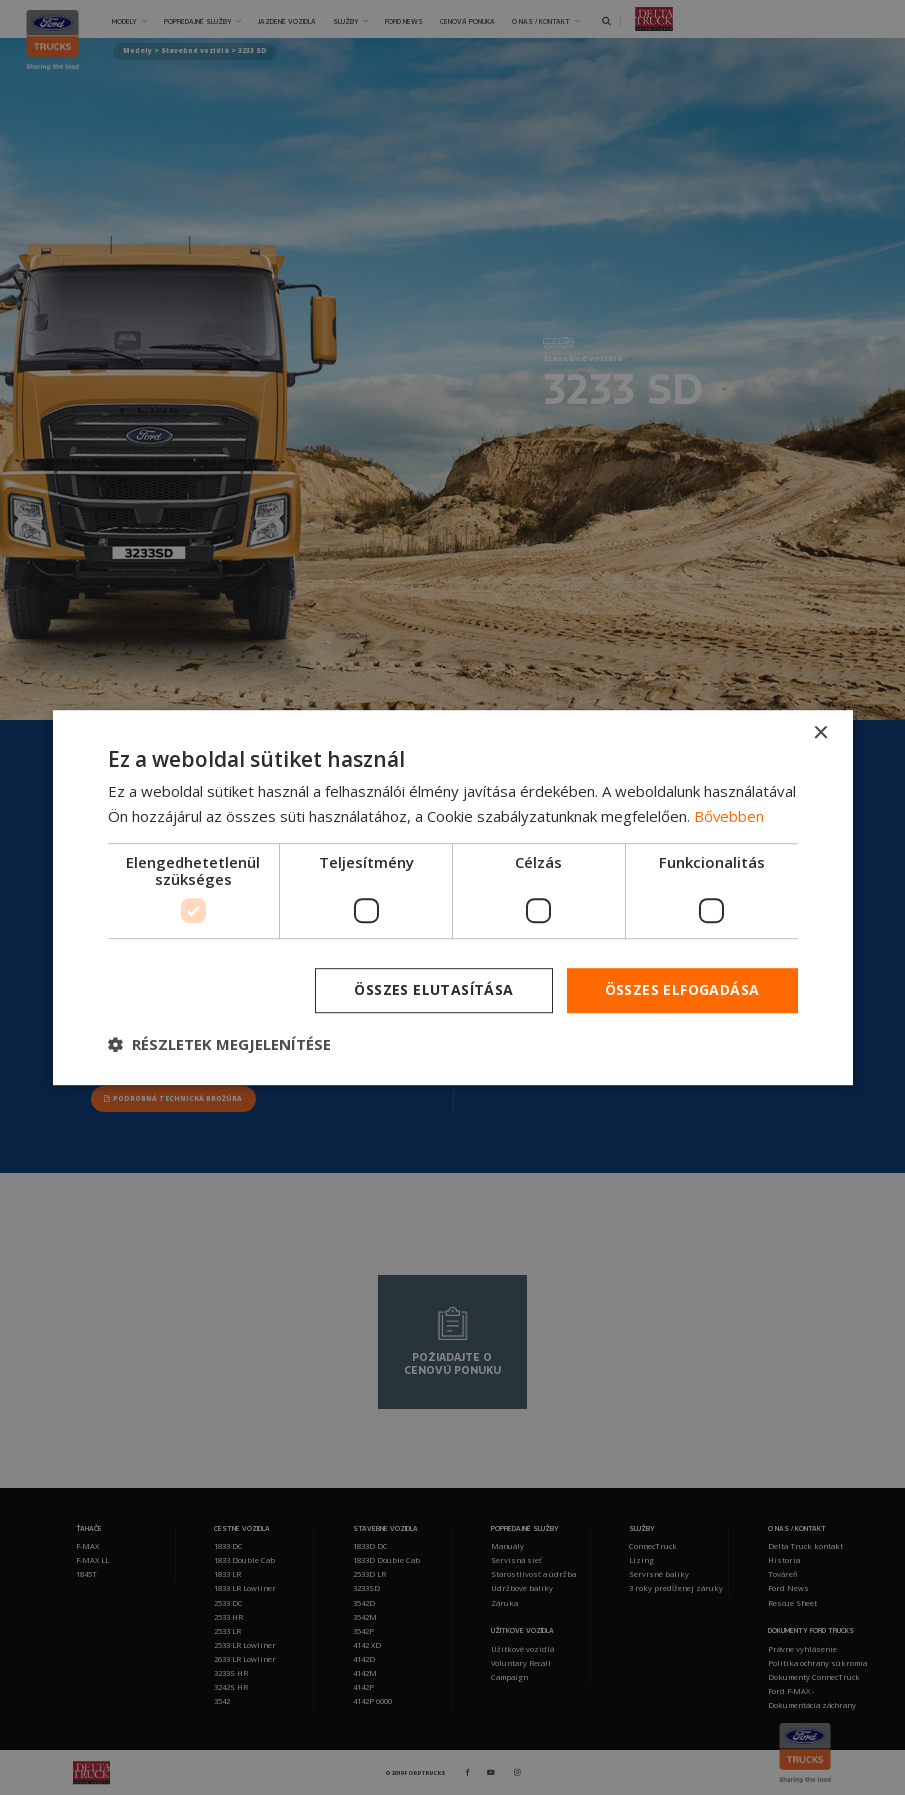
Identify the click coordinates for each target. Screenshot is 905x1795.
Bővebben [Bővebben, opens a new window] (729, 816)
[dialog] (453, 898)
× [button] (820, 733)
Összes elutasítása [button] (433, 990)
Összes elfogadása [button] (682, 990)
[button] (219, 1044)
